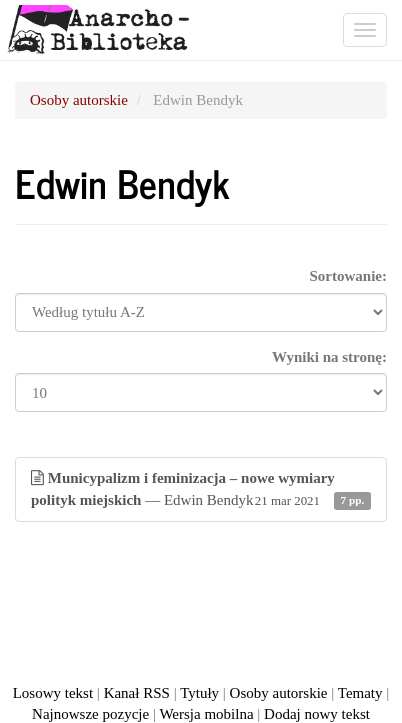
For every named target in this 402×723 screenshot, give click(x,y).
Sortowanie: (349, 276)
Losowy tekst (53, 693)
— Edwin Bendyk (201, 490)
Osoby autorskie (79, 100)
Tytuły (199, 693)
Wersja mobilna (206, 714)
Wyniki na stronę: (329, 357)
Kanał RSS (137, 693)
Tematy (360, 693)
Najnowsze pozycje (90, 714)
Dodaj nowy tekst (317, 714)
